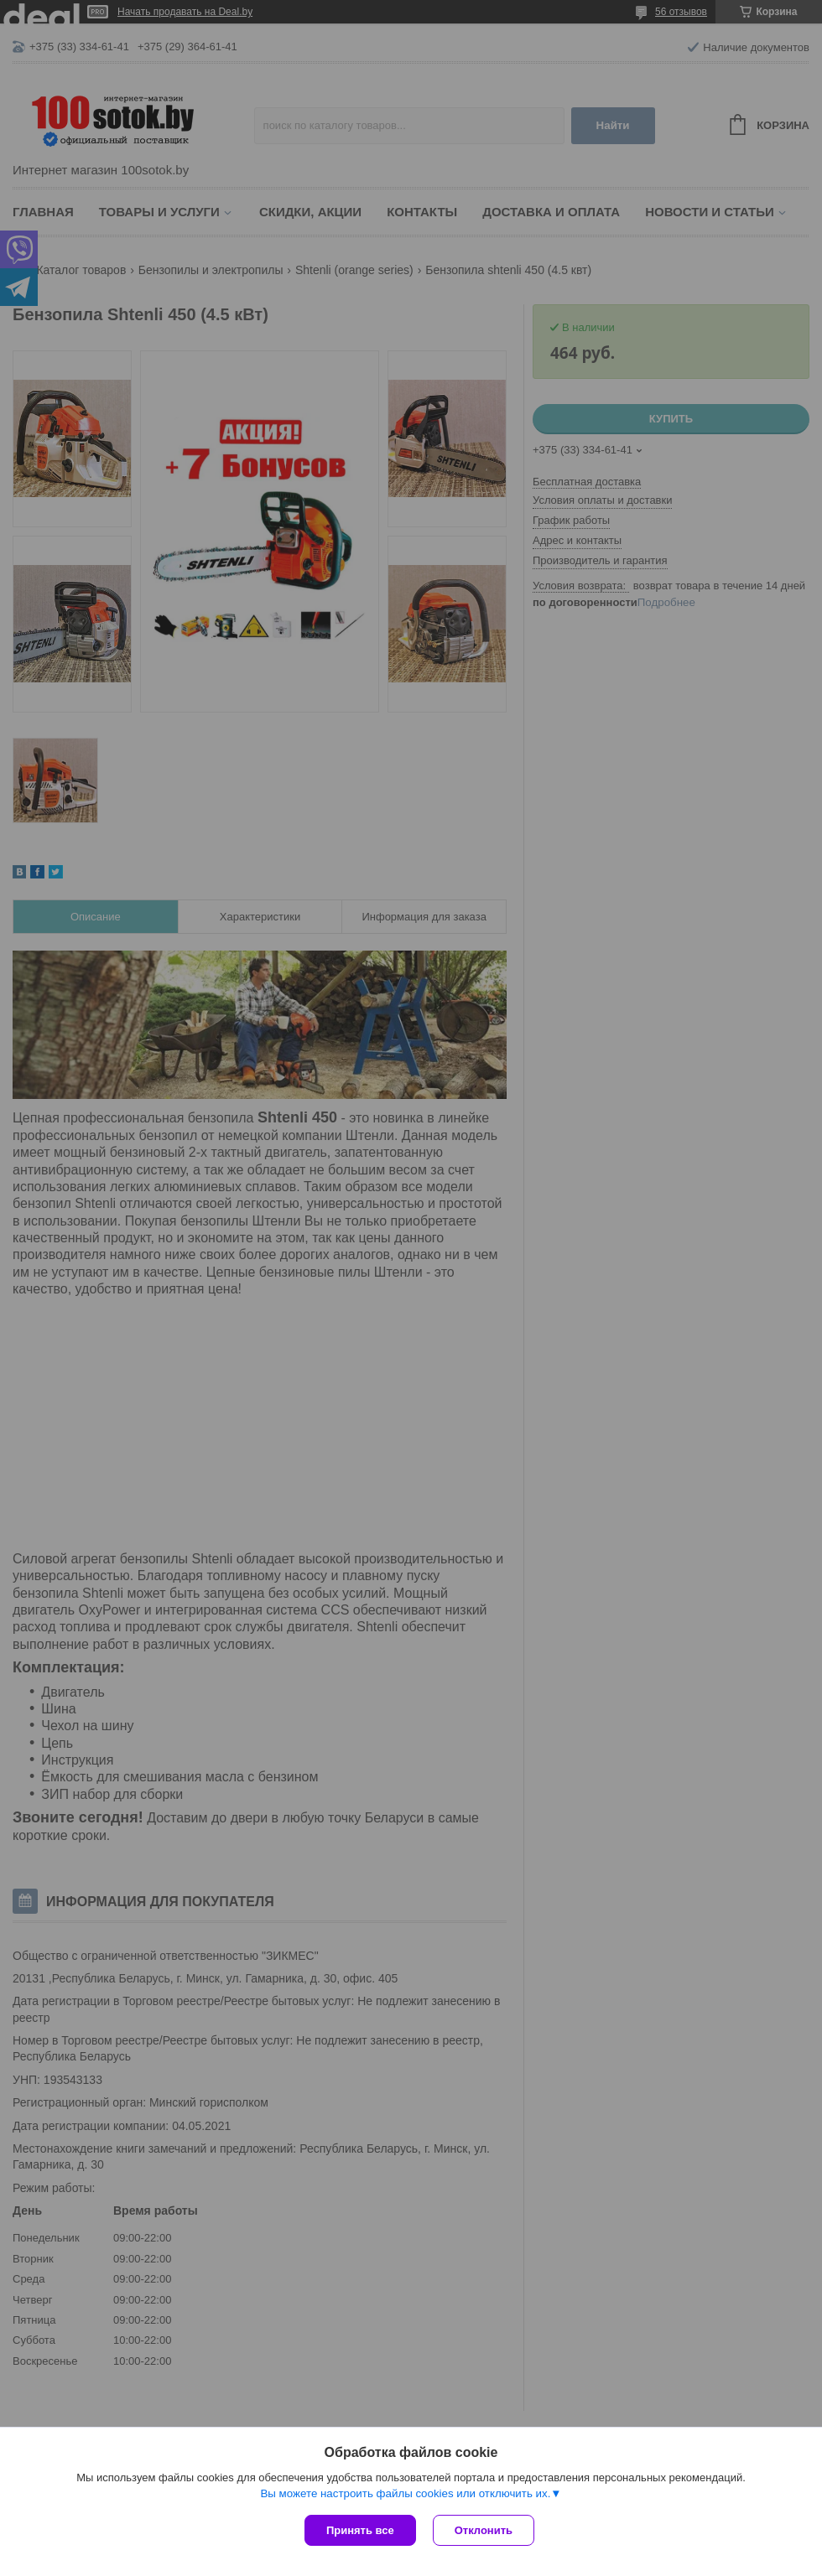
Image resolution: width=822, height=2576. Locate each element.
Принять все (360, 2530)
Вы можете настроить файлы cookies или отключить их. (405, 2493)
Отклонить (483, 2530)
